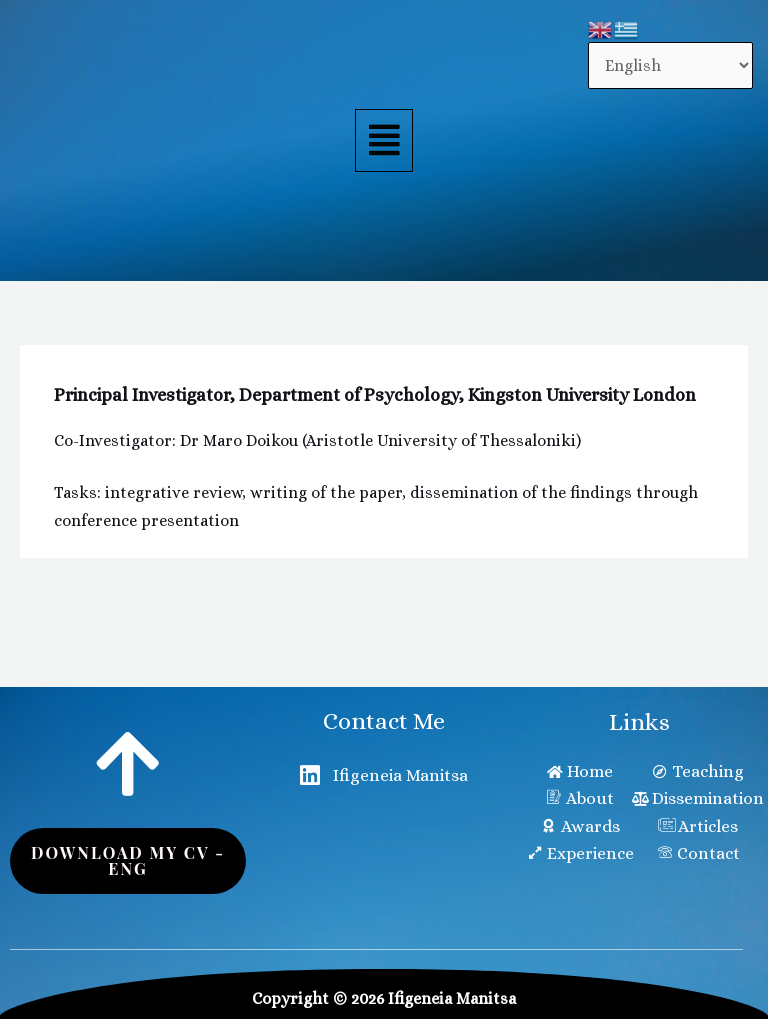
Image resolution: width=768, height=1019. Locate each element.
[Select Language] (670, 65)
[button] (384, 141)
